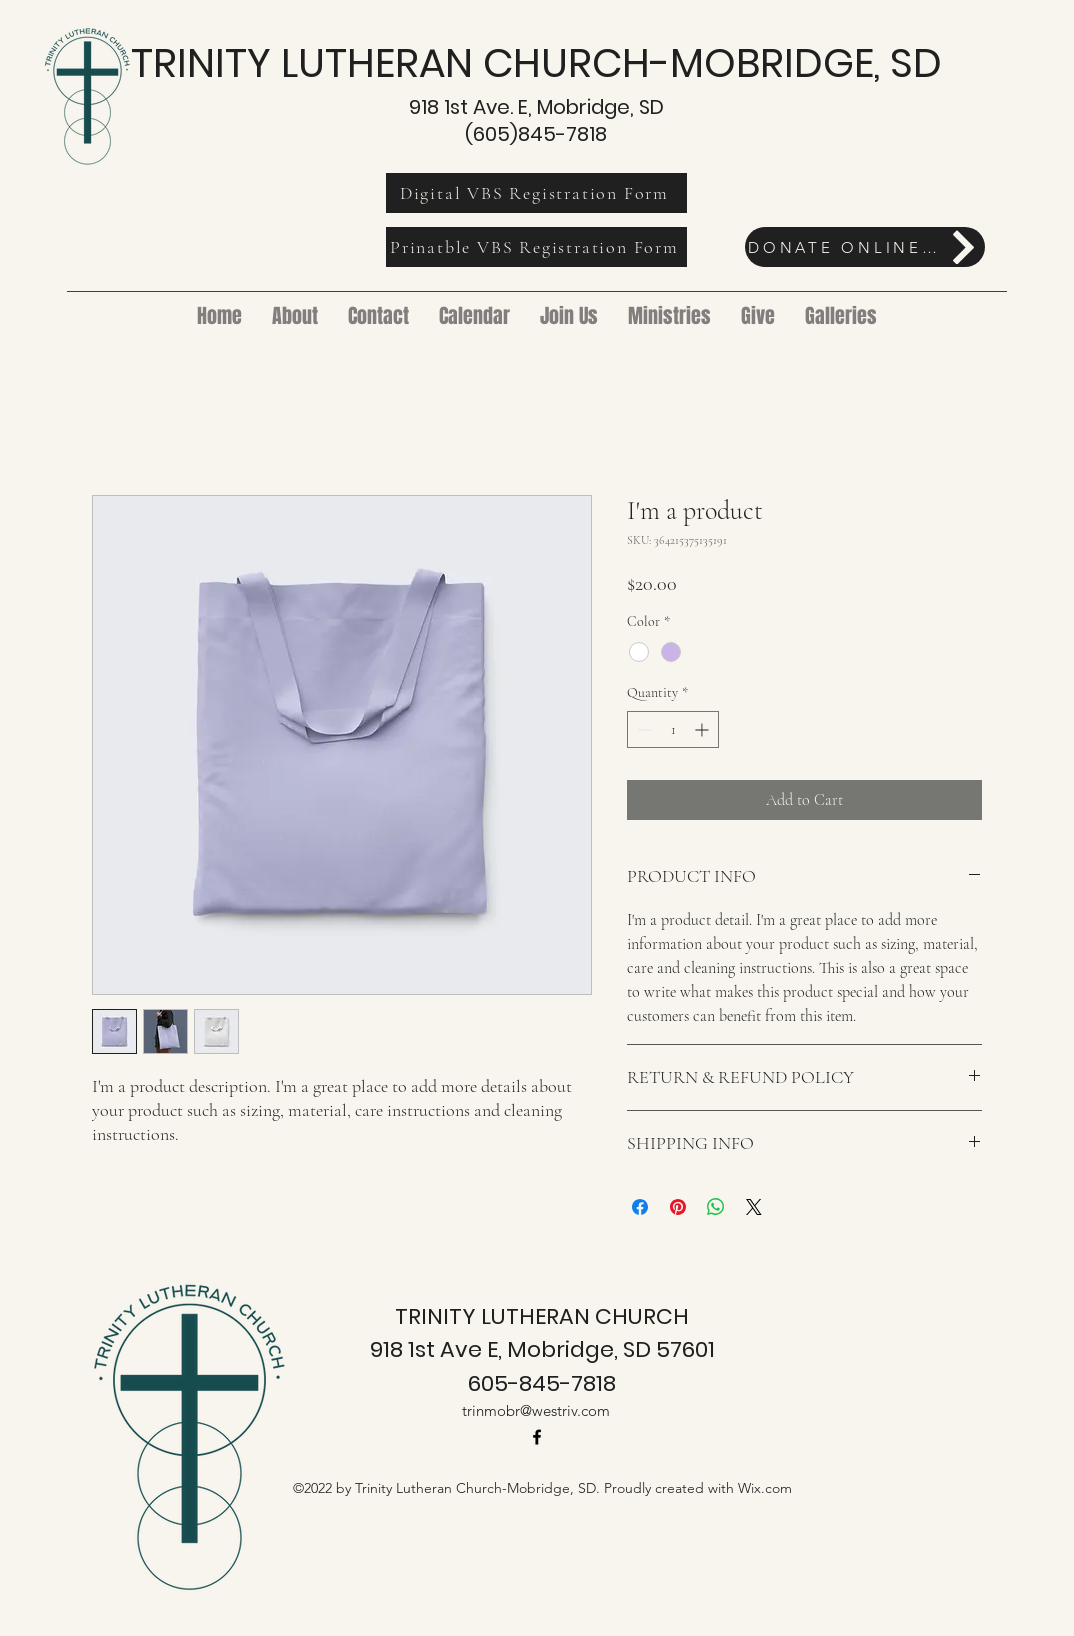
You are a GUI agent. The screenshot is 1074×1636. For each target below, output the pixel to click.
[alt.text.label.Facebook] (537, 1437)
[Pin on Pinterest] (678, 1207)
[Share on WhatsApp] (716, 1207)
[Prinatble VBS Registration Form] (536, 247)
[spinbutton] (673, 729)
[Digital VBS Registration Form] (536, 193)
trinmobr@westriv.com (536, 1410)
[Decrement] (642, 729)
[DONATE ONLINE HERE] (865, 247)
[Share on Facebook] (640, 1207)
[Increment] (703, 729)
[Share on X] (754, 1207)
